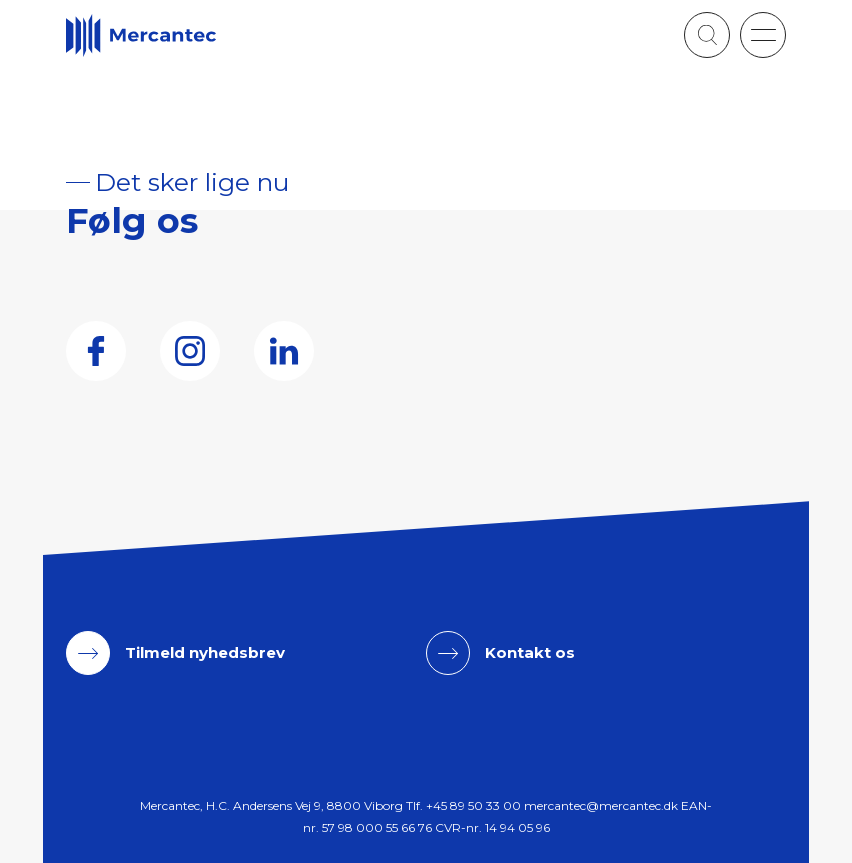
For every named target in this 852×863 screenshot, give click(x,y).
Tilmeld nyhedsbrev (205, 652)
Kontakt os (530, 652)
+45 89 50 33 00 (473, 805)
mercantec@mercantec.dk (601, 805)
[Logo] (141, 35)
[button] (763, 35)
